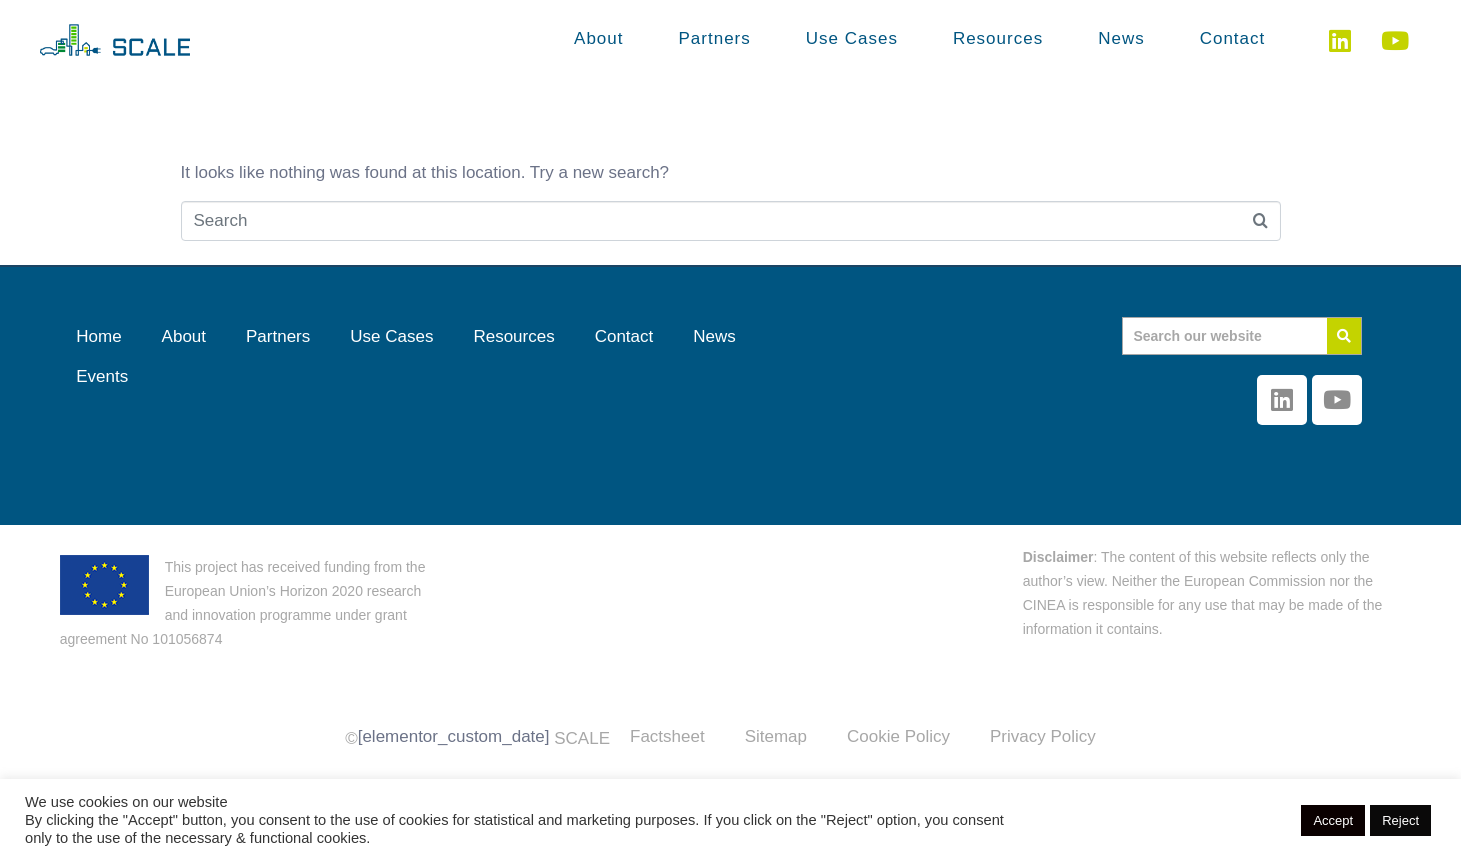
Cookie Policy (898, 736)
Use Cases (852, 38)
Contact (1233, 38)
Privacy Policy (1043, 736)
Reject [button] (1400, 820)
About (598, 38)
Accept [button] (1333, 820)
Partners (715, 38)
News (1121, 38)
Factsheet (667, 736)
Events (102, 376)
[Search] (1344, 336)
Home (98, 336)
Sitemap (776, 736)
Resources (998, 38)
